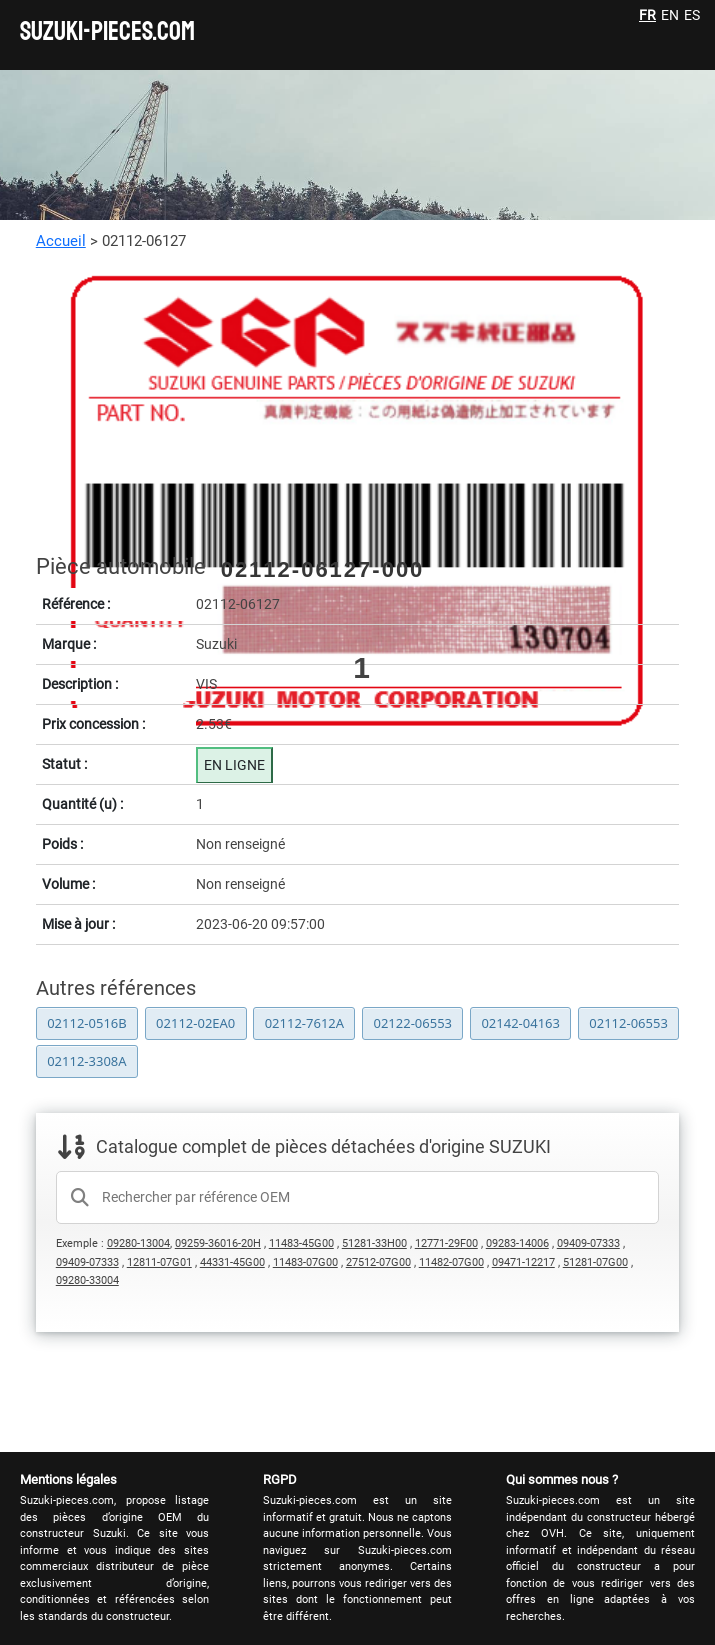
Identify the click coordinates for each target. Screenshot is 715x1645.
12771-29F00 (446, 1243)
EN (670, 15)
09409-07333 (588, 1243)
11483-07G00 (305, 1262)
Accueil (61, 241)
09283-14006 (517, 1243)
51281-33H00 (374, 1243)
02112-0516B (87, 1023)
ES (692, 15)
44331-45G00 (232, 1262)
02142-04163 (520, 1023)
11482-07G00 (451, 1262)
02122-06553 (412, 1023)
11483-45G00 (301, 1243)
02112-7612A (304, 1023)
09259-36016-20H (218, 1243)
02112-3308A (86, 1061)
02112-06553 (628, 1023)
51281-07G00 (595, 1262)
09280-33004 (87, 1280)
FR (647, 15)
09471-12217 (523, 1262)
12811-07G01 (159, 1262)
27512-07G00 (378, 1262)
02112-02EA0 (195, 1023)
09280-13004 (138, 1243)
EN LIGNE (234, 765)
